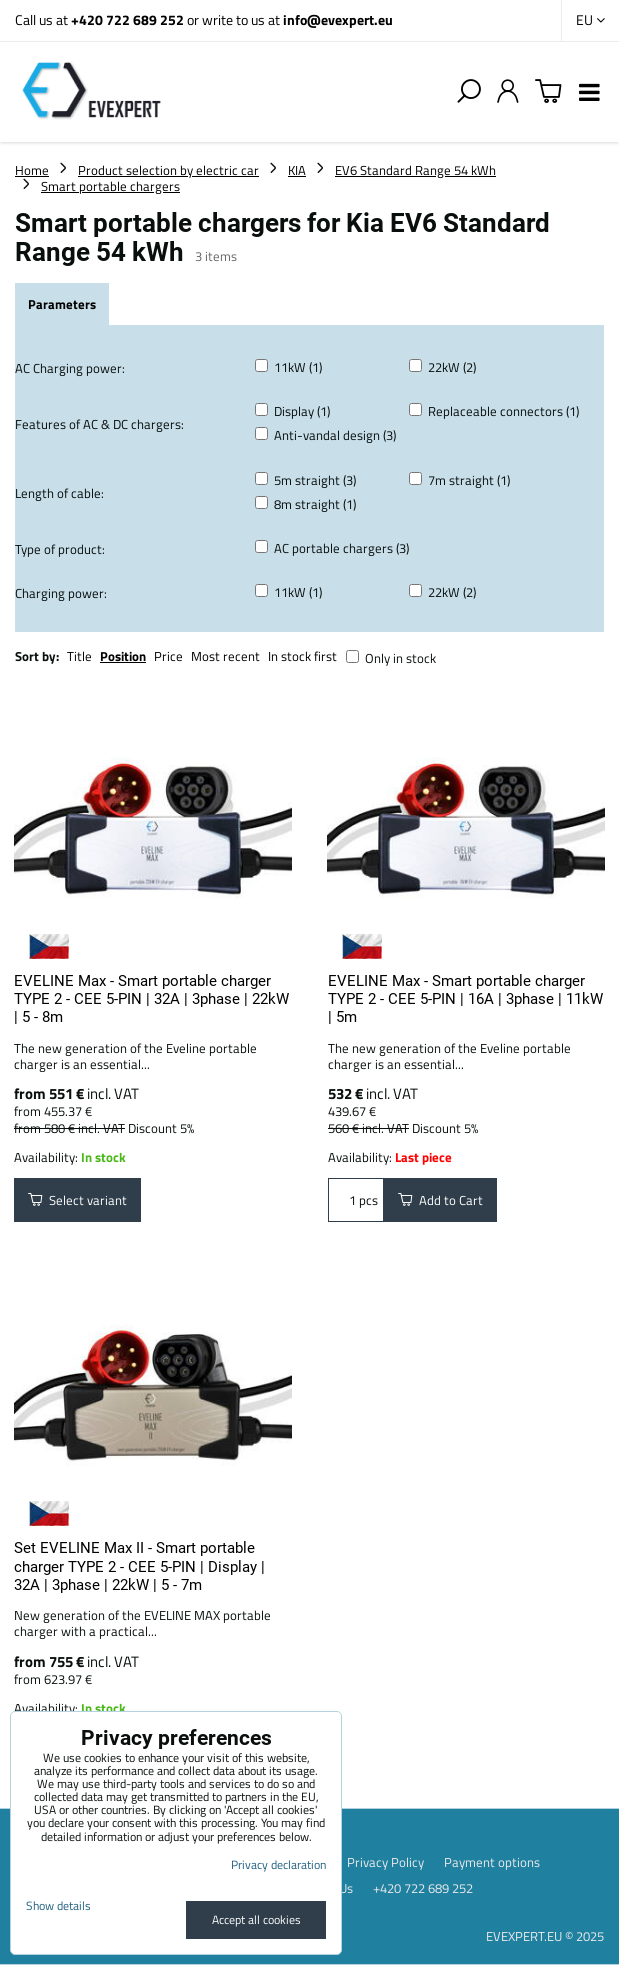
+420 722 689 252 (127, 19)
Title (79, 656)
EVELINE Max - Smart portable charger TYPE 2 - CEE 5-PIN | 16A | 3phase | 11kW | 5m (465, 999)
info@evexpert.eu (338, 19)
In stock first (302, 656)
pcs (356, 1200)
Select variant (77, 1200)
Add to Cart (440, 1200)
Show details (58, 1905)
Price (168, 656)
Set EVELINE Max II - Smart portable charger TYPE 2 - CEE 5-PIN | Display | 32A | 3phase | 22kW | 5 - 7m (139, 1566)
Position (123, 656)
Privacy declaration (278, 1864)
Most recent (225, 656)
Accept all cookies (256, 1919)
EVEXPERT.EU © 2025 (545, 1936)
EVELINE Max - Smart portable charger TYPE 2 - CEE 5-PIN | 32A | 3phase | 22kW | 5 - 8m (151, 999)
